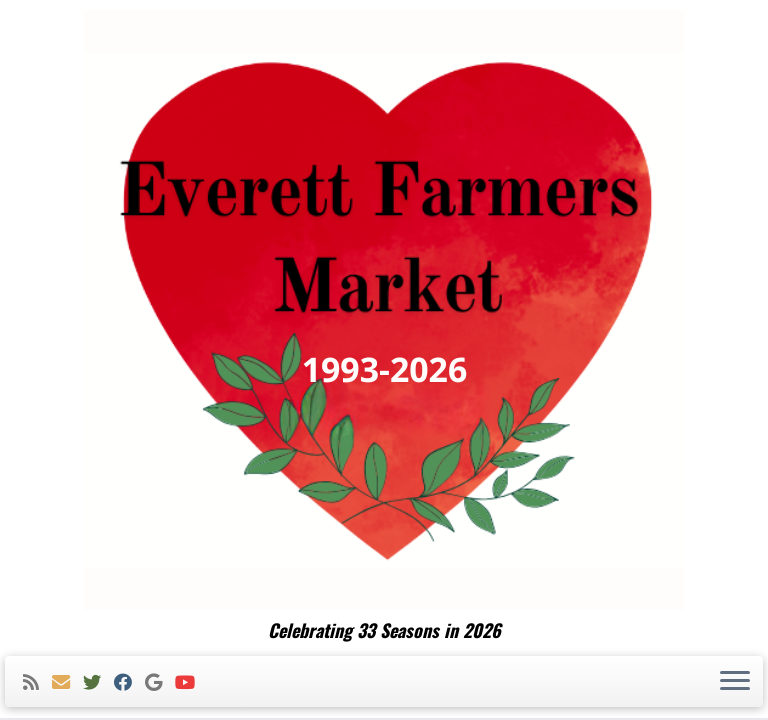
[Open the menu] (735, 682)
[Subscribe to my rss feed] (37, 682)
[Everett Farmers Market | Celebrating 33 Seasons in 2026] (384, 310)
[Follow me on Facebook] (129, 682)
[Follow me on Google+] (160, 682)
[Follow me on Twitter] (98, 682)
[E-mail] (67, 682)
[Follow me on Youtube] (191, 682)
